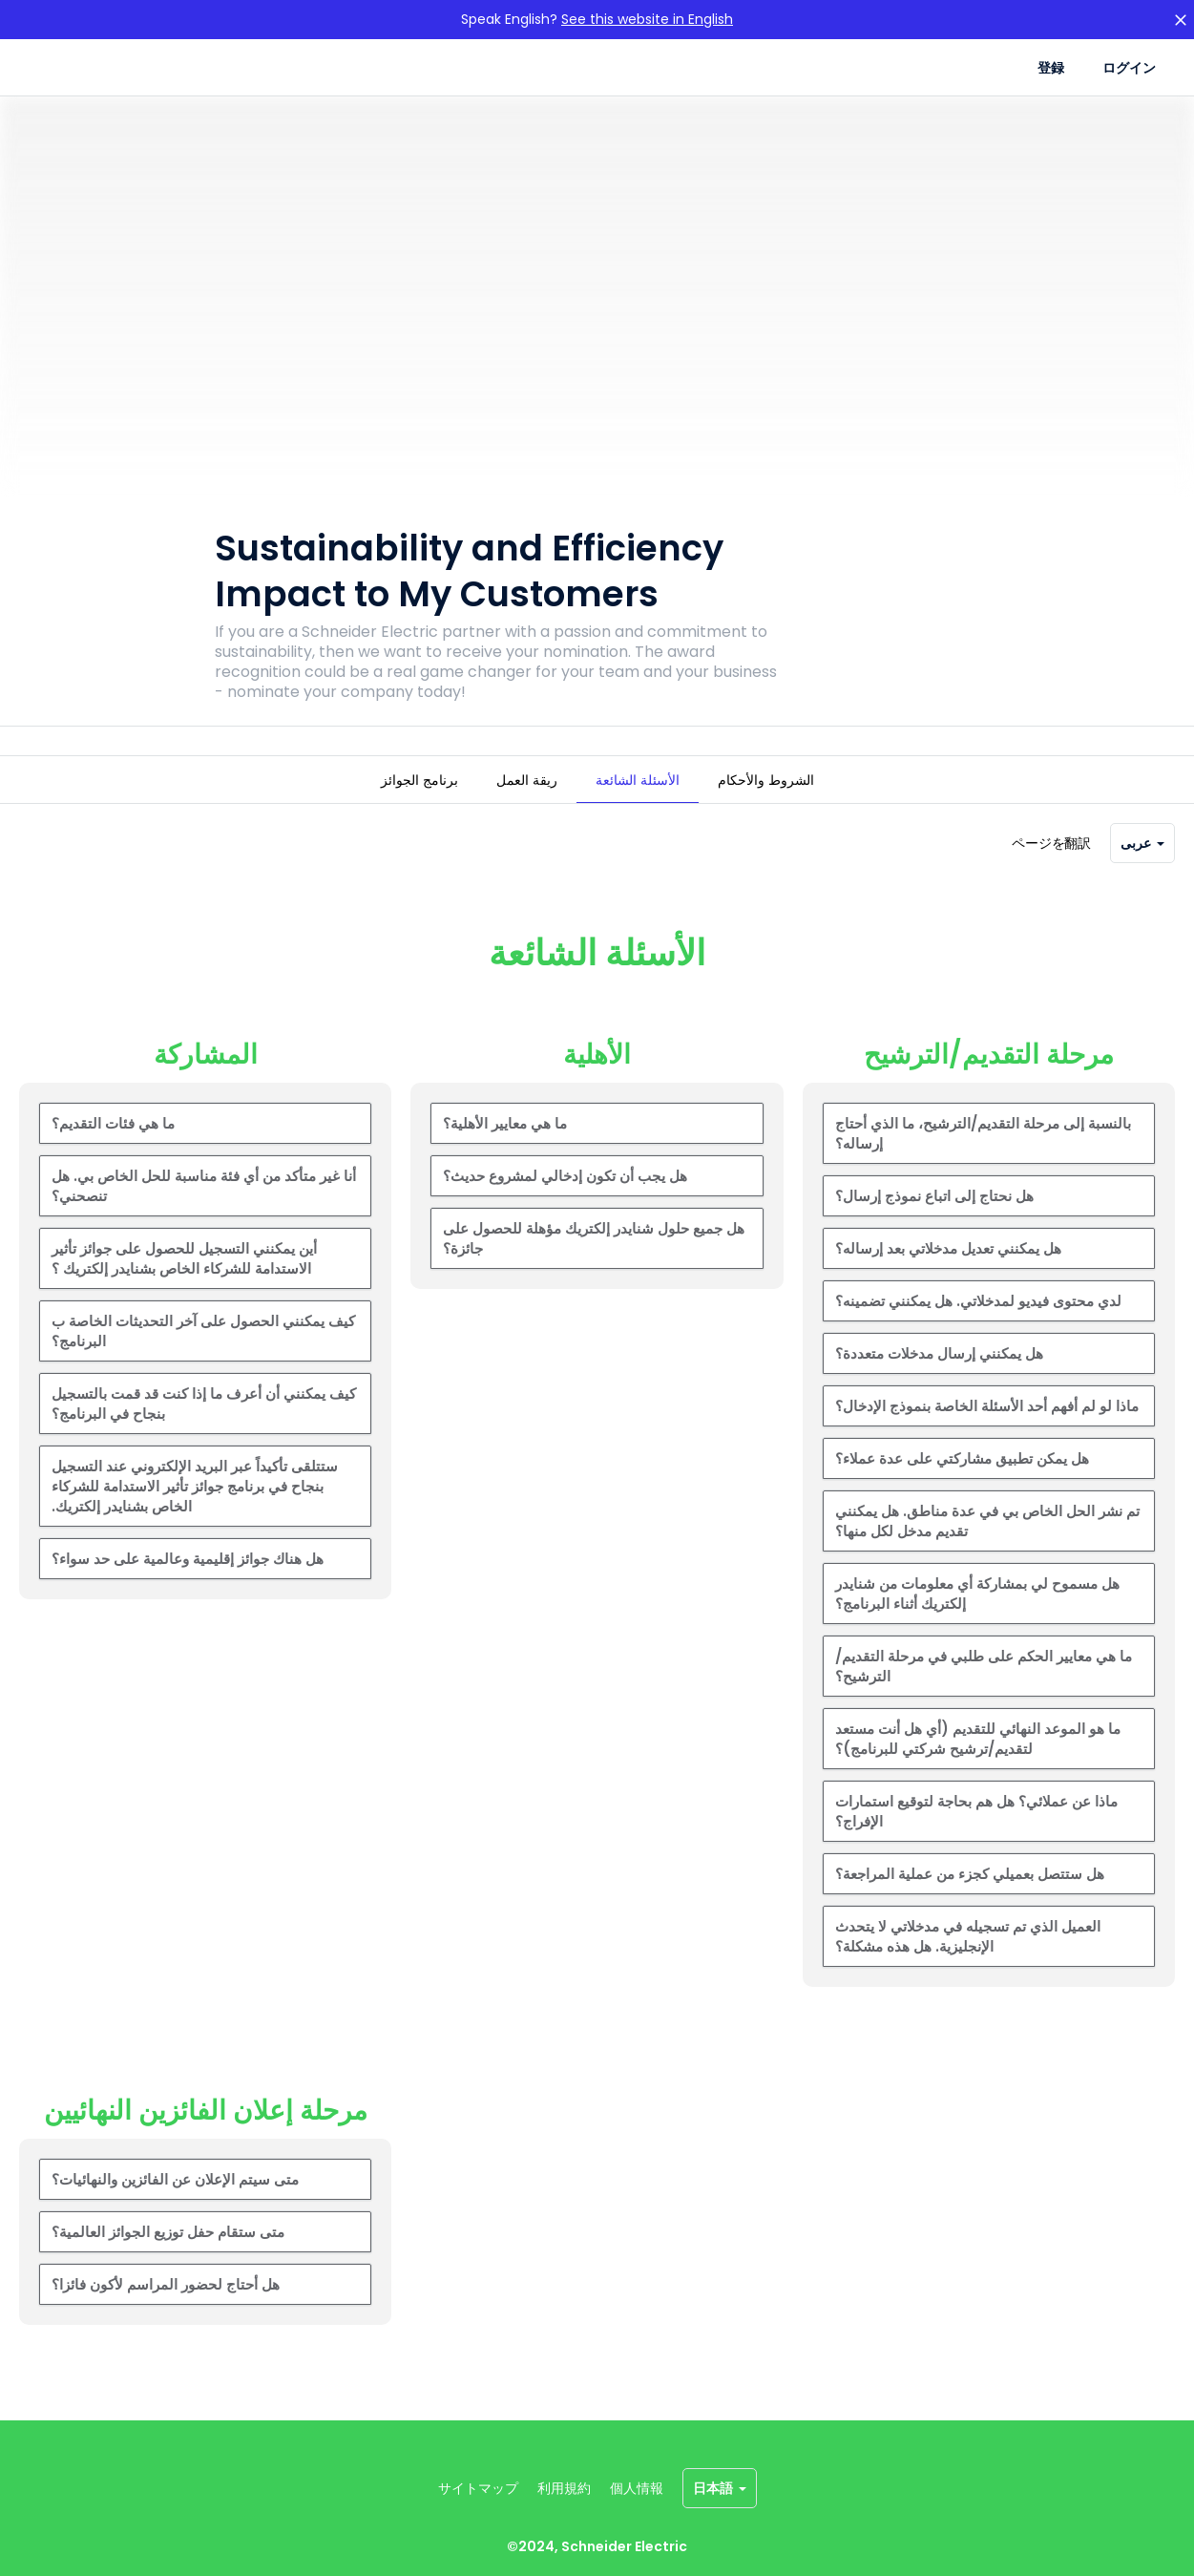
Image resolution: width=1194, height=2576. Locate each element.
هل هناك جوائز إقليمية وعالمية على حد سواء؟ (188, 1585)
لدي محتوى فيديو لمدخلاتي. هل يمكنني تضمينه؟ (978, 1328)
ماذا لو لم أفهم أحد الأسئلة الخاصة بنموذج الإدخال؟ (987, 1433)
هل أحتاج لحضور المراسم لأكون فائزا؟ (166, 2311)
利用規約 (564, 2488)
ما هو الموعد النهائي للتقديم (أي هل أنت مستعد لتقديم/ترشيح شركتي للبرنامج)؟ (978, 1765)
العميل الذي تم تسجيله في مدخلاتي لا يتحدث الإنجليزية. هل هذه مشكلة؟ (967, 1963)
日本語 (719, 2488)
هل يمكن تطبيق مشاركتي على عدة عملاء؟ (962, 1485)
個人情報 (636, 2488)
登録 (1050, 67)
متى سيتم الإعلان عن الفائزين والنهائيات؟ (175, 2206)
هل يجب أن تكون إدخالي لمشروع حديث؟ (565, 1203)
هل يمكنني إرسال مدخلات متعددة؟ (939, 1380)
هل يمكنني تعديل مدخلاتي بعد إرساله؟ (948, 1275)
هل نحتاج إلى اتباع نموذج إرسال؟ (934, 1223)
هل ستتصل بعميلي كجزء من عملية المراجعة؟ (969, 1900)
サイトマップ (478, 2488)
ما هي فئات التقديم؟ (113, 1150)
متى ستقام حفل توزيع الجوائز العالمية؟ (168, 2259)
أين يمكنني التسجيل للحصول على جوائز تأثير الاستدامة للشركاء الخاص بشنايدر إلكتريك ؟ (184, 1285)
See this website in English (647, 19)
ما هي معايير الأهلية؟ (505, 1150)
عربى (1142, 869)
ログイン (1129, 67)
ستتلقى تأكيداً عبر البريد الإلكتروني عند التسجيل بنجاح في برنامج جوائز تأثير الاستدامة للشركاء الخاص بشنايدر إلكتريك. (195, 1513)
